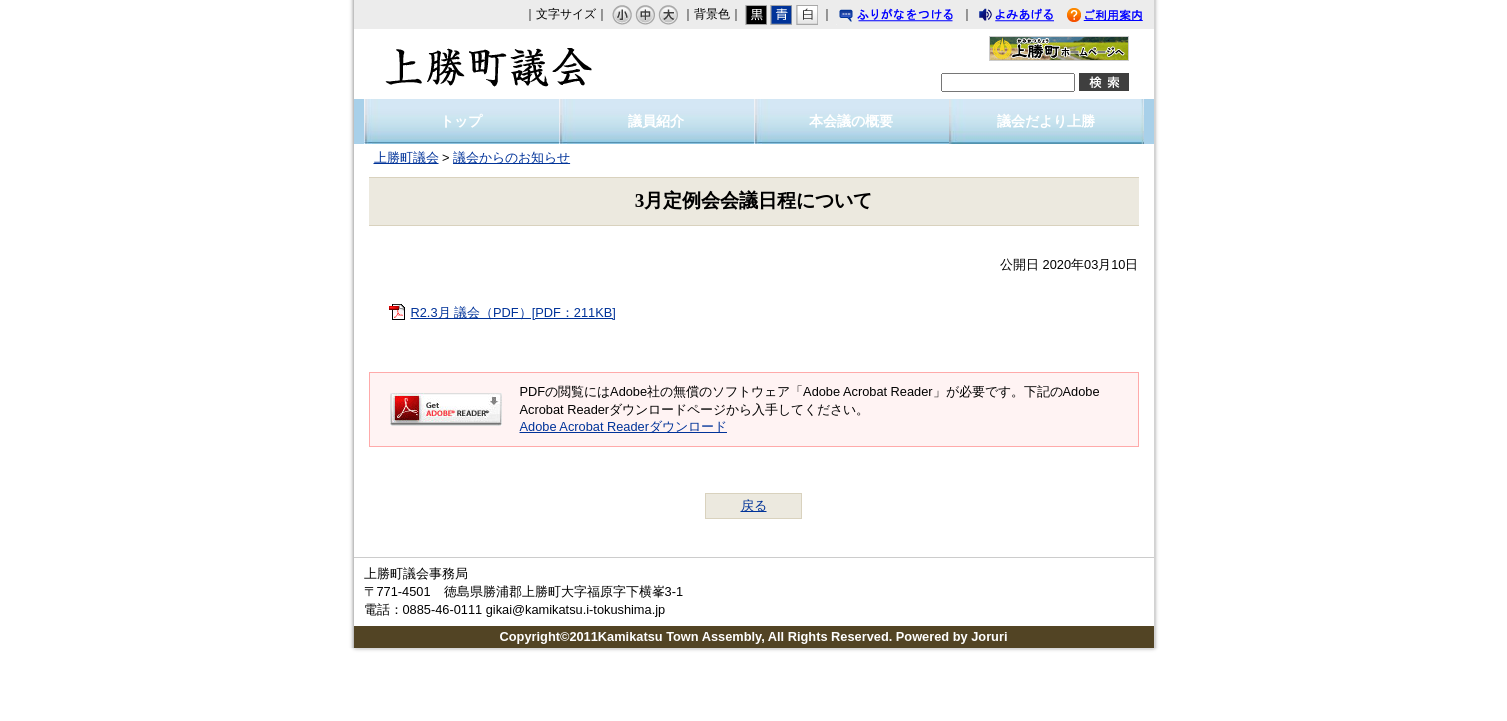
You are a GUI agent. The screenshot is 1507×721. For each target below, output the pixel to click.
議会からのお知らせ (511, 157)
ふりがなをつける (915, 17)
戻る (754, 505)
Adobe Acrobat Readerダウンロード (623, 426)
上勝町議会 (489, 64)
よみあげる (1034, 17)
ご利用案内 (1120, 17)
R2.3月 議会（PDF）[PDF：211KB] (513, 312)
